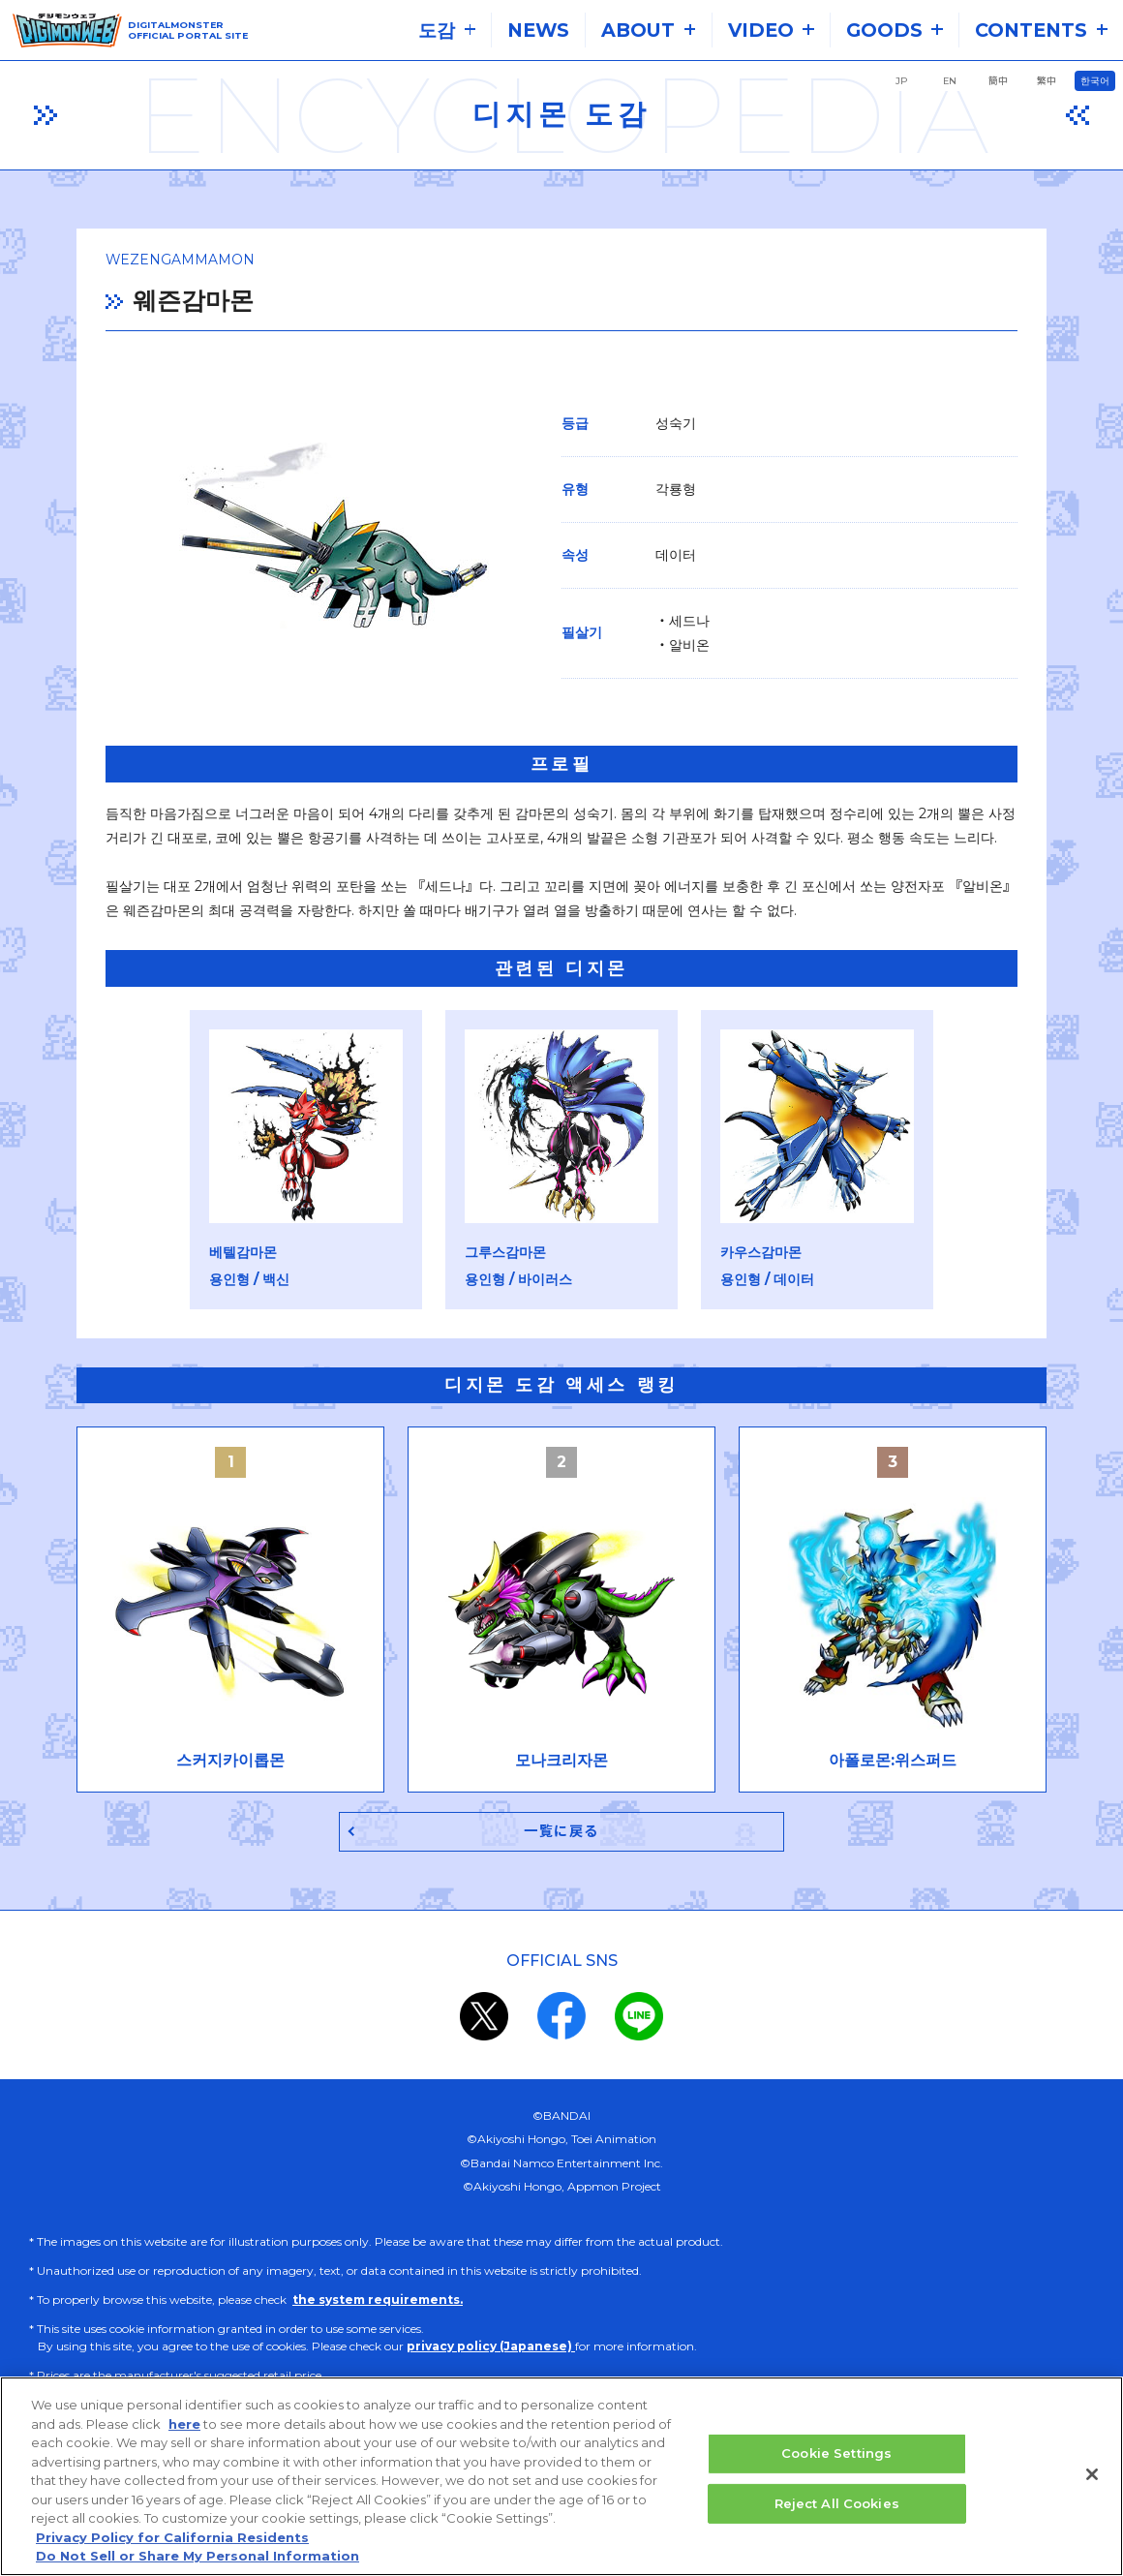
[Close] (1092, 2476)
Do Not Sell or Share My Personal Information (197, 2558)
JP (901, 81)
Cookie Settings (836, 2455)
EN (949, 81)
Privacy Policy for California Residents (172, 2539)
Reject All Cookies (836, 2505)
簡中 (998, 81)
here (184, 2426)
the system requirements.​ (377, 2305)
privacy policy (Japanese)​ (491, 2352)
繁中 (1046, 81)
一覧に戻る (562, 1835)
